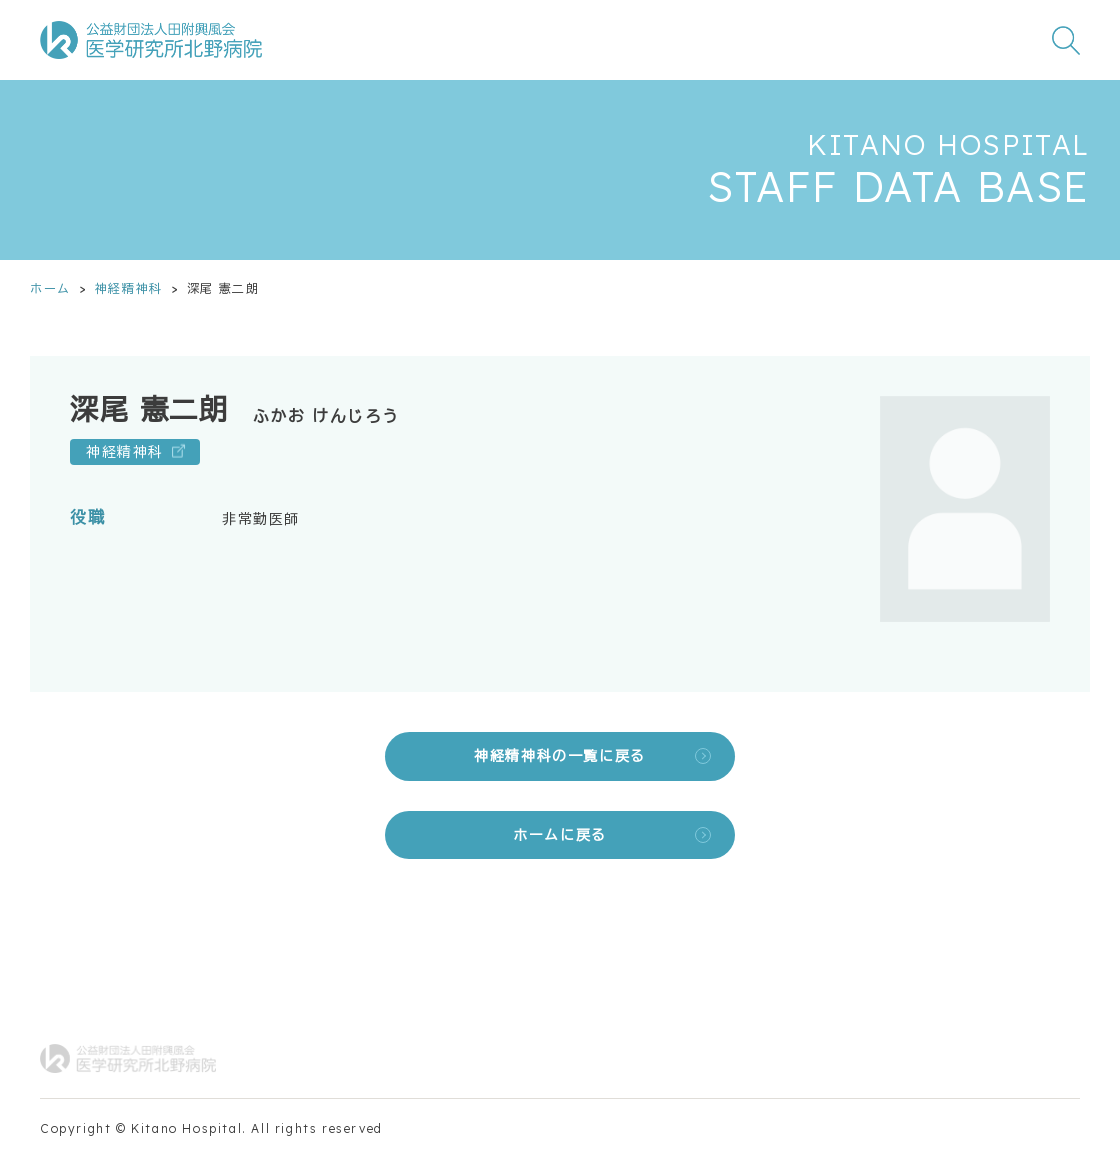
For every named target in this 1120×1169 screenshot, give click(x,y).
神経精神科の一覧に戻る (560, 756)
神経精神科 (129, 288)
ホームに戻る (560, 835)
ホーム (50, 288)
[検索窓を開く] (1066, 40)
